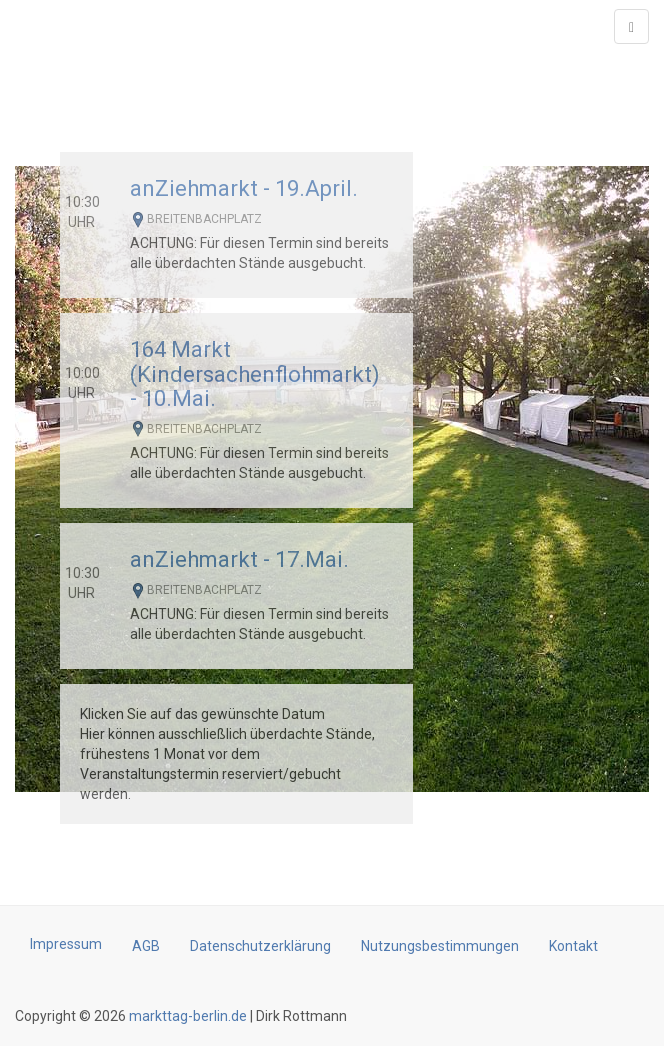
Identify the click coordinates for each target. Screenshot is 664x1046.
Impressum (66, 944)
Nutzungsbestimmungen (440, 946)
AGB (146, 946)
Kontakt (573, 946)
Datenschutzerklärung (260, 946)
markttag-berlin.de (186, 1016)
